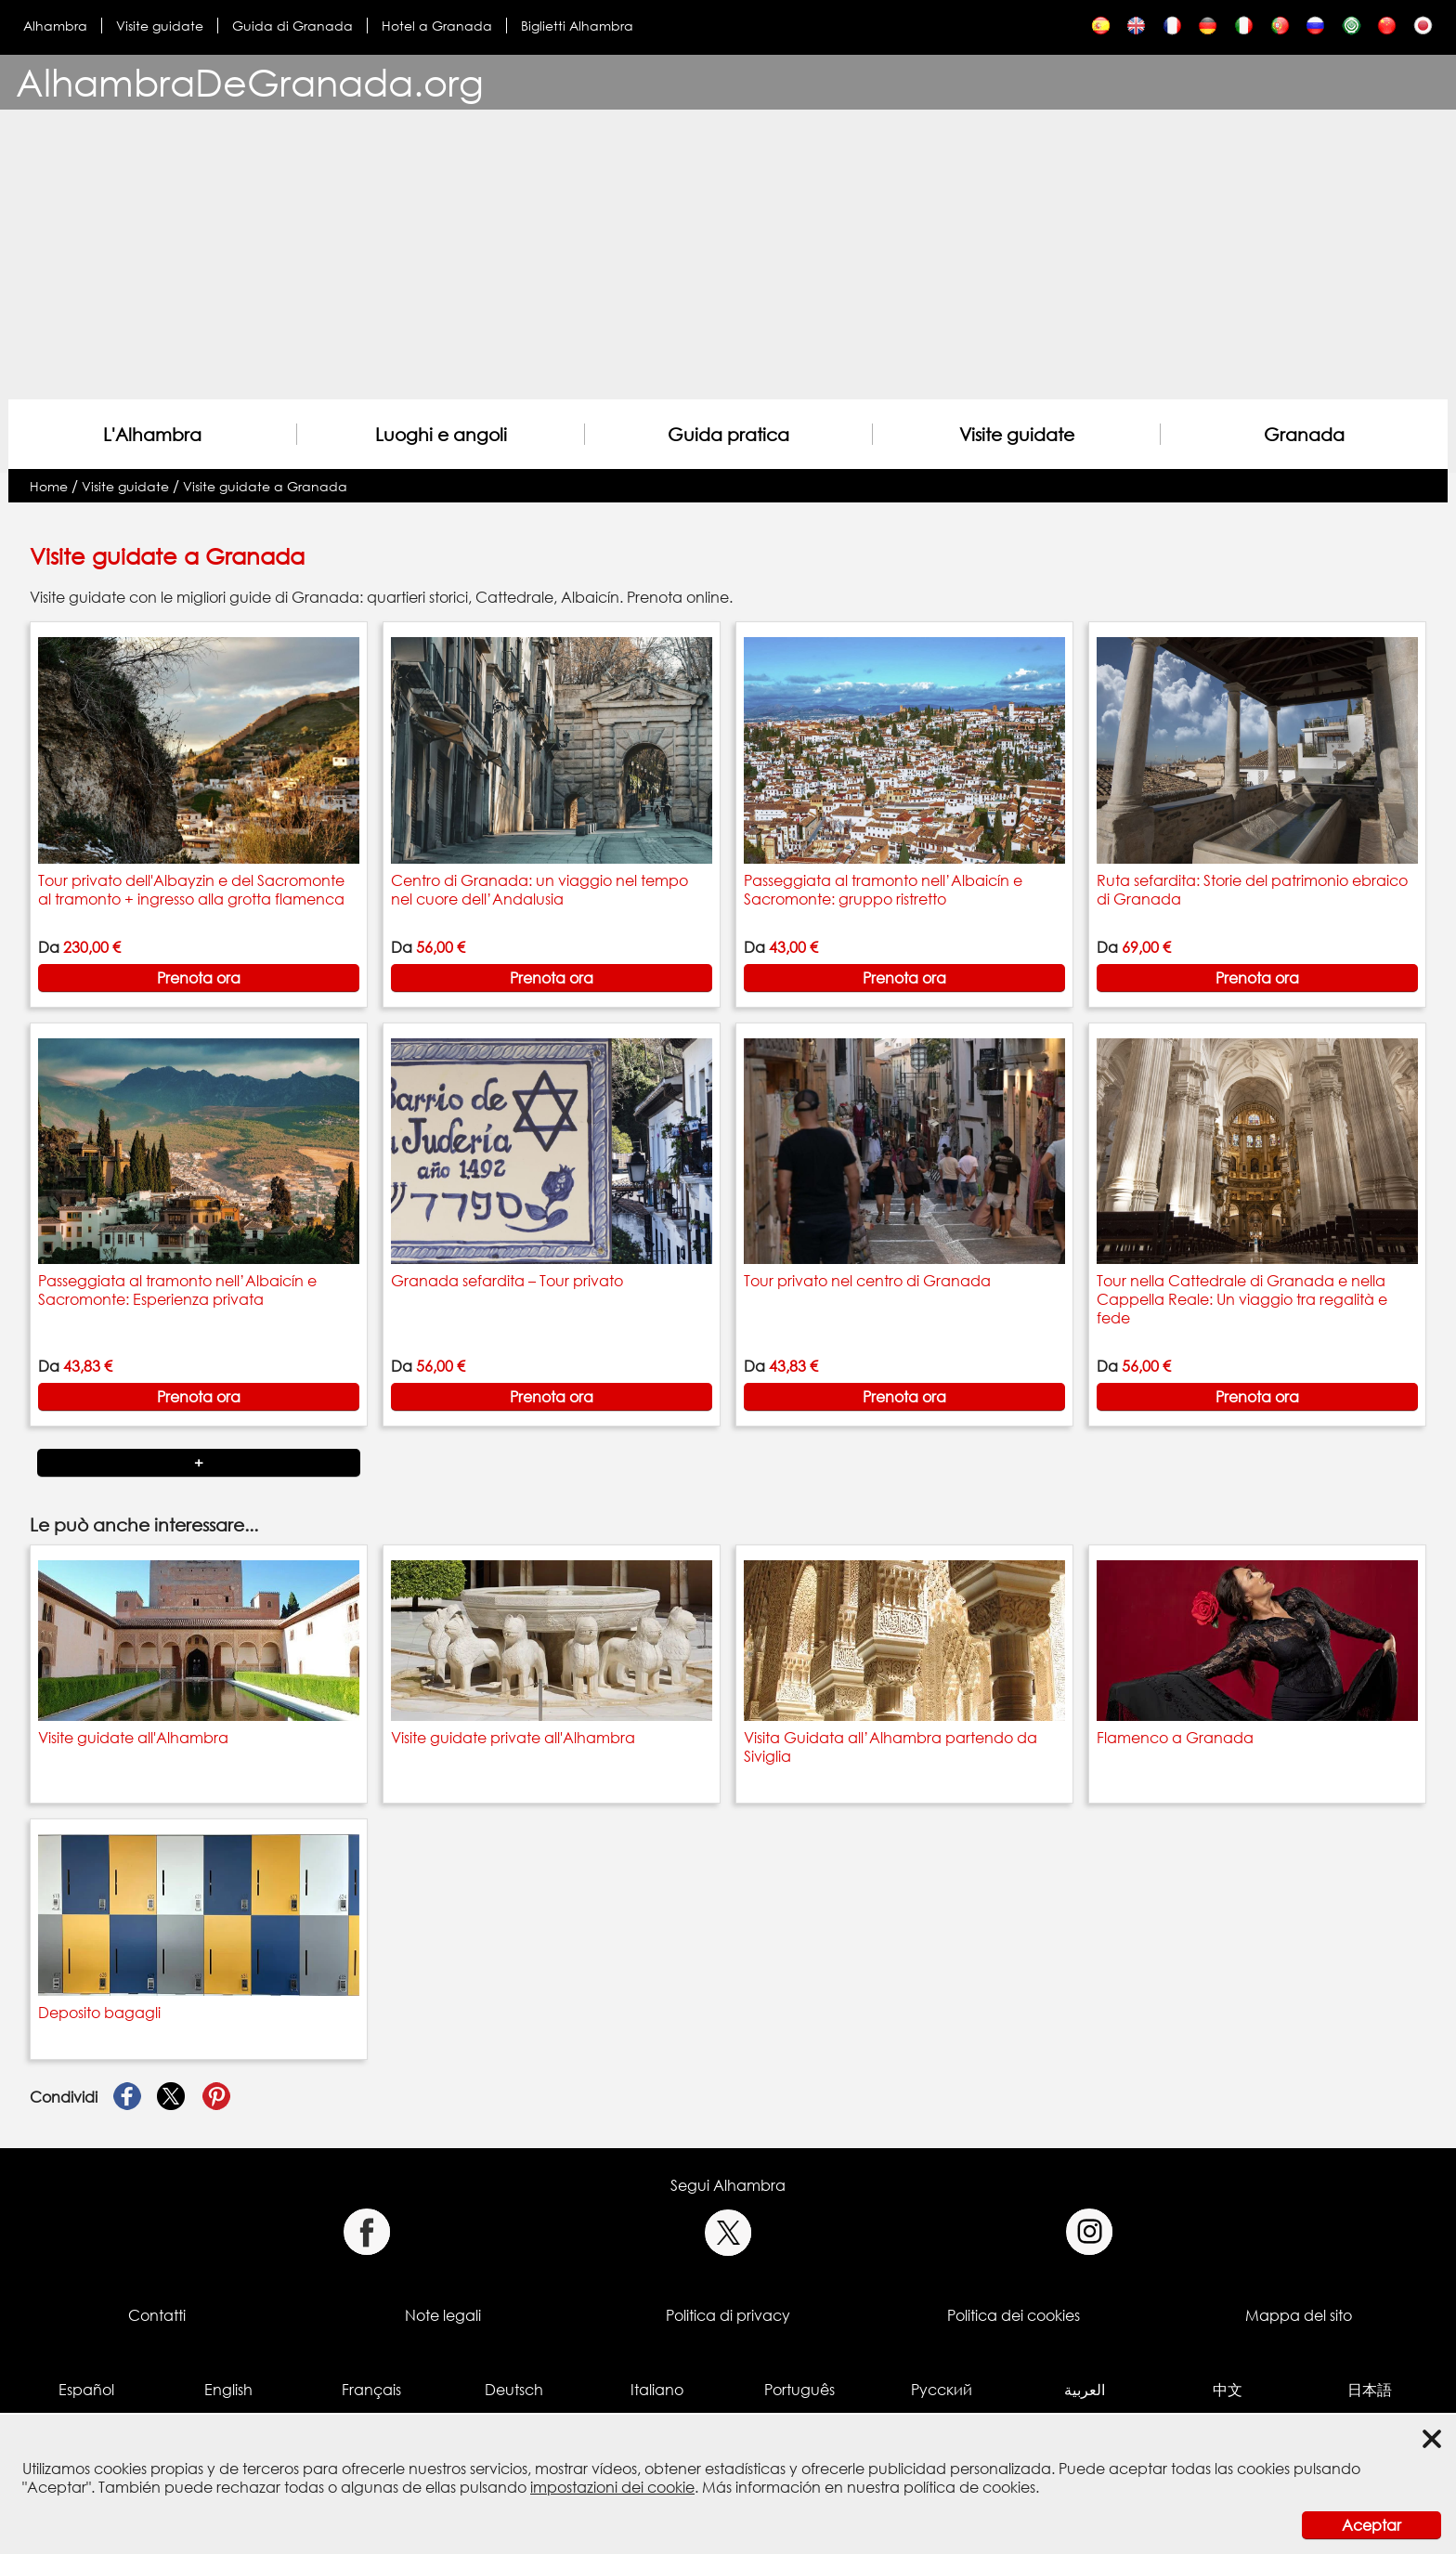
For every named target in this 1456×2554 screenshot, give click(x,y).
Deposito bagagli (99, 2012)
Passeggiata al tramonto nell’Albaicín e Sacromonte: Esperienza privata (177, 1290)
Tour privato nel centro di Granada (867, 1280)
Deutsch (514, 2389)
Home (49, 486)
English (228, 2389)
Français (371, 2389)
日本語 (1369, 2389)
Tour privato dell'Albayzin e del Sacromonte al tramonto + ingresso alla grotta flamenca (191, 889)
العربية (1084, 2389)
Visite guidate (159, 25)
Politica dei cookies (1013, 2315)
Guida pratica (728, 434)
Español (86, 2389)
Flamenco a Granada (1175, 1737)
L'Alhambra (152, 434)
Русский (941, 2389)
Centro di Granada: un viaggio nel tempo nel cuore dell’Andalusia (539, 889)
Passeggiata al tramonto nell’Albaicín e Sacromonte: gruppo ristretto (883, 889)
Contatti (157, 2315)
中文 (1227, 2389)
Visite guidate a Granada (265, 486)
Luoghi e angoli (441, 434)
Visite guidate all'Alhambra (133, 1737)
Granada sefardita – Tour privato (507, 1280)
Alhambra (55, 25)
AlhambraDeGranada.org (250, 82)
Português (799, 2389)
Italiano (656, 2389)
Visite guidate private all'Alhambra (513, 1737)
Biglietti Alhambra (577, 25)
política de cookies (969, 2487)
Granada (1304, 434)
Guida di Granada (292, 25)
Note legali (443, 2315)
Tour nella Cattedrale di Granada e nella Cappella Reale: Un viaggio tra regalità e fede (1242, 1299)
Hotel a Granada (437, 25)
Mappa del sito (1298, 2315)
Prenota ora (198, 978)
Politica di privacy (728, 2315)
